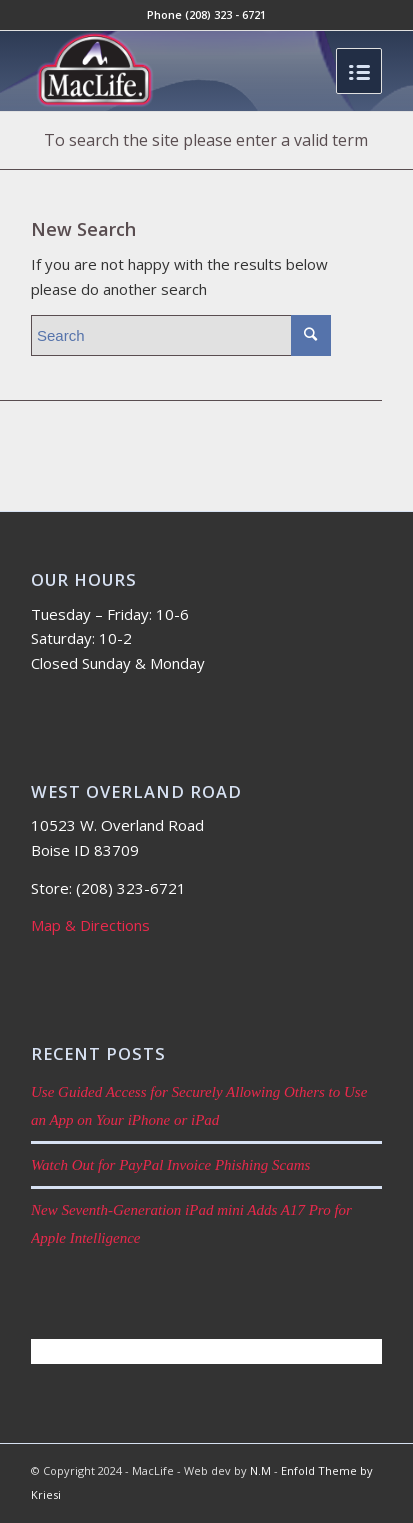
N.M (260, 1470)
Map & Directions (90, 925)
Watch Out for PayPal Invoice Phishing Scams (170, 1165)
